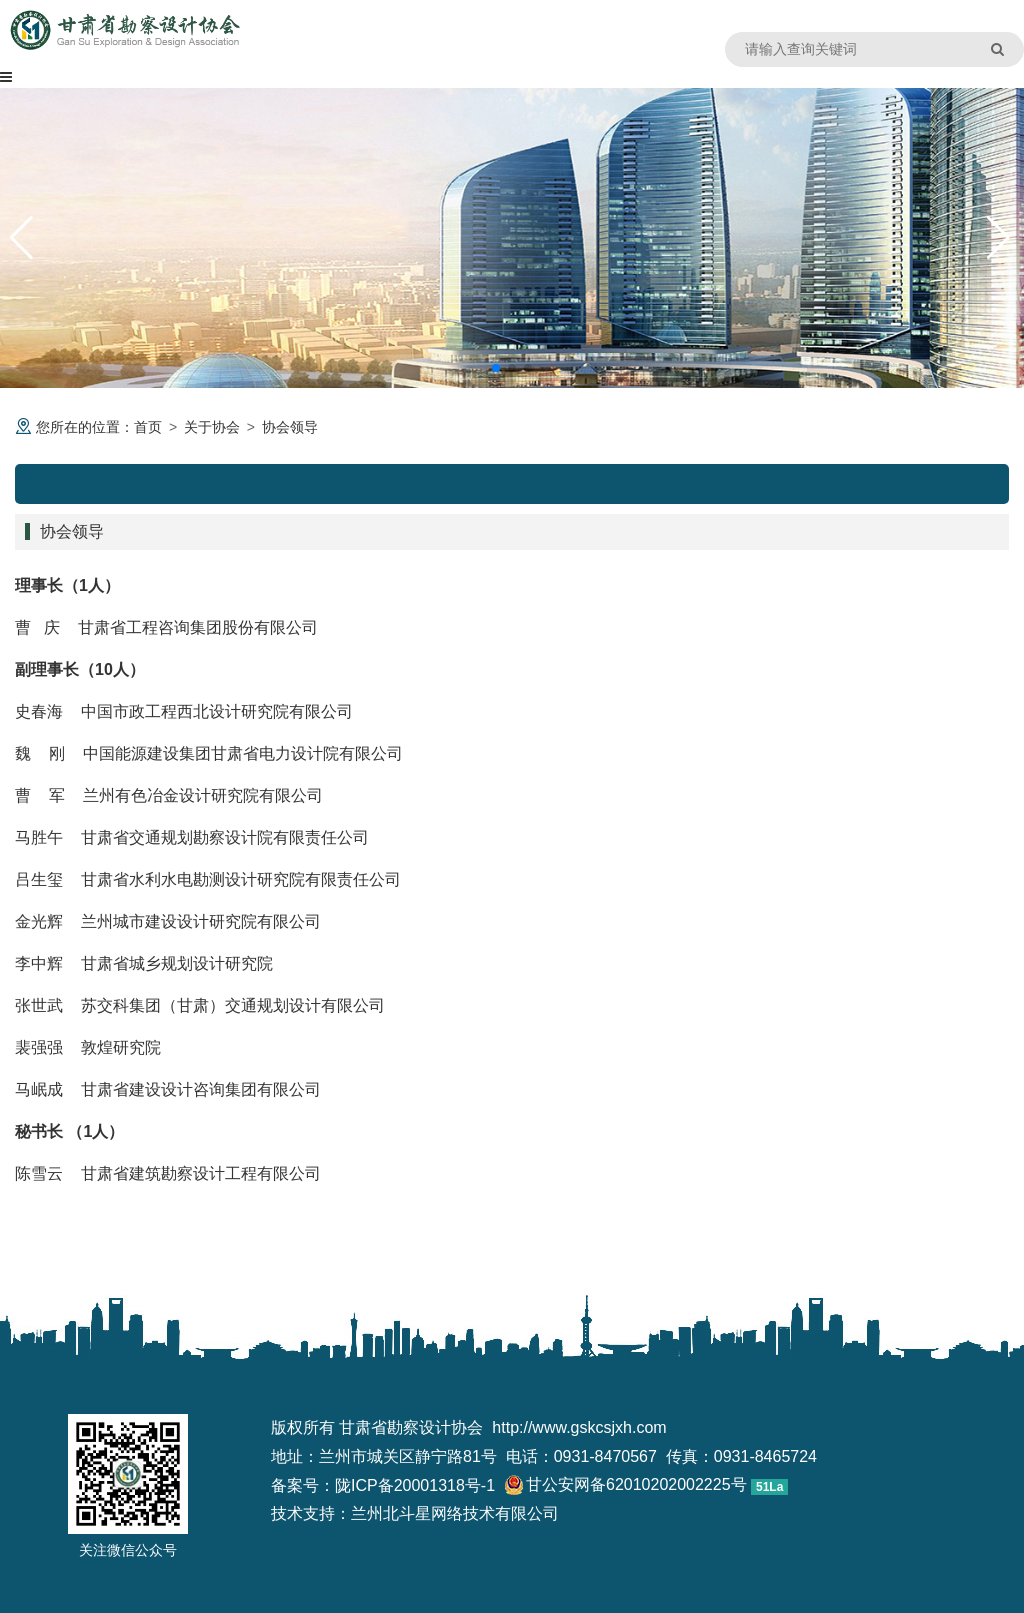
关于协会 (212, 427)
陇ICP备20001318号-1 (415, 1485)
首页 (148, 427)
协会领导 (290, 427)
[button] (496, 368)
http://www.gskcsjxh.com (579, 1427)
